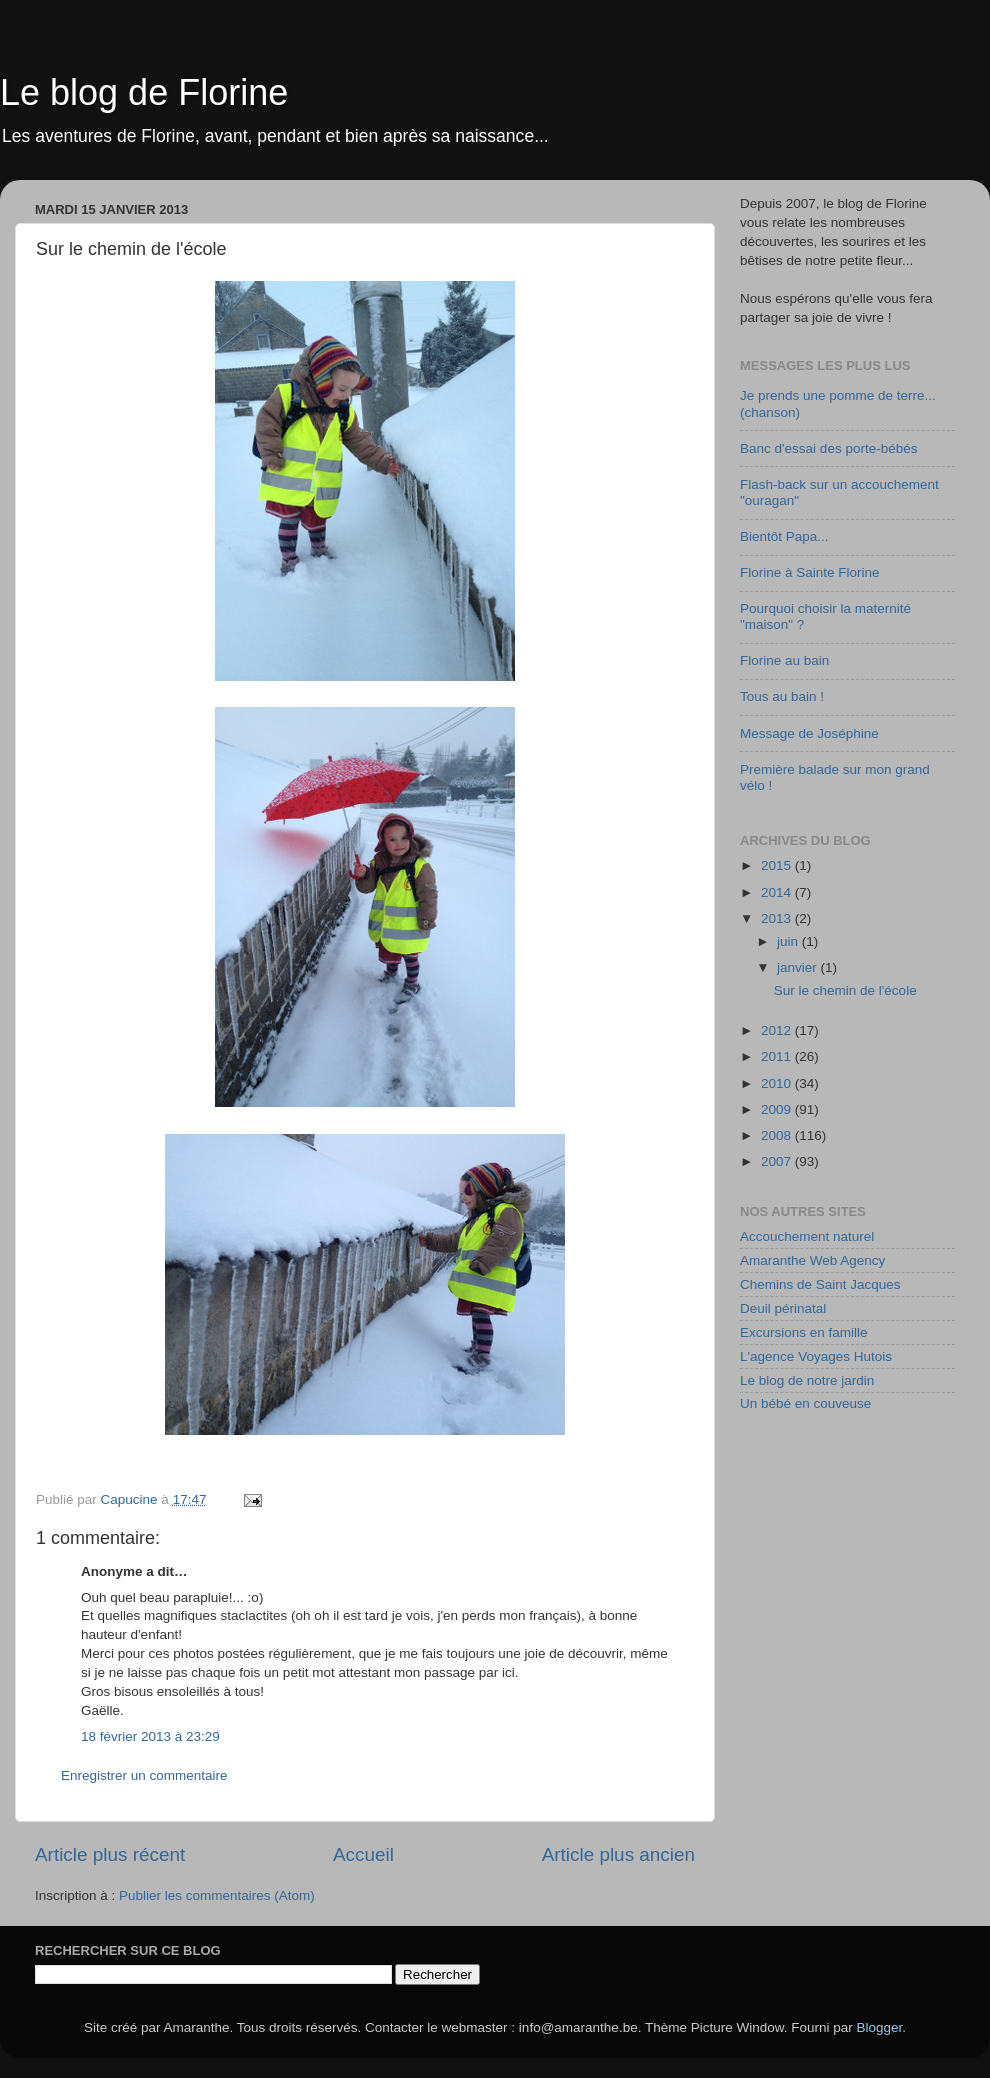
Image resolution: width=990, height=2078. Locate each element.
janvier (799, 967)
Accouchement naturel (807, 1236)
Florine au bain (784, 660)
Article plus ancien (618, 1854)
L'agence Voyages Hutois (816, 1356)
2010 (778, 1083)
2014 (778, 892)
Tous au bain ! (782, 696)
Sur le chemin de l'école (845, 990)
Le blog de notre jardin (807, 1380)
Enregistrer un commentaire (144, 1775)
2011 (778, 1056)
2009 (778, 1109)
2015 (778, 865)
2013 (778, 918)
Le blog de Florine (144, 92)
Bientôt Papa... (784, 536)
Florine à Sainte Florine (810, 572)
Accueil (363, 1854)
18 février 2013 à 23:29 (150, 1736)
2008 (778, 1135)
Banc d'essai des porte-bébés (828, 448)
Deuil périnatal (783, 1308)
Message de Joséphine (809, 733)
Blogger (880, 2027)
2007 (778, 1161)
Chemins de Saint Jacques (820, 1284)
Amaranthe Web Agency (812, 1260)
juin (789, 941)
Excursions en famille (804, 1332)
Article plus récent (110, 1854)
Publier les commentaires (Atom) (217, 1895)
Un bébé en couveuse (805, 1403)
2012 (778, 1030)
